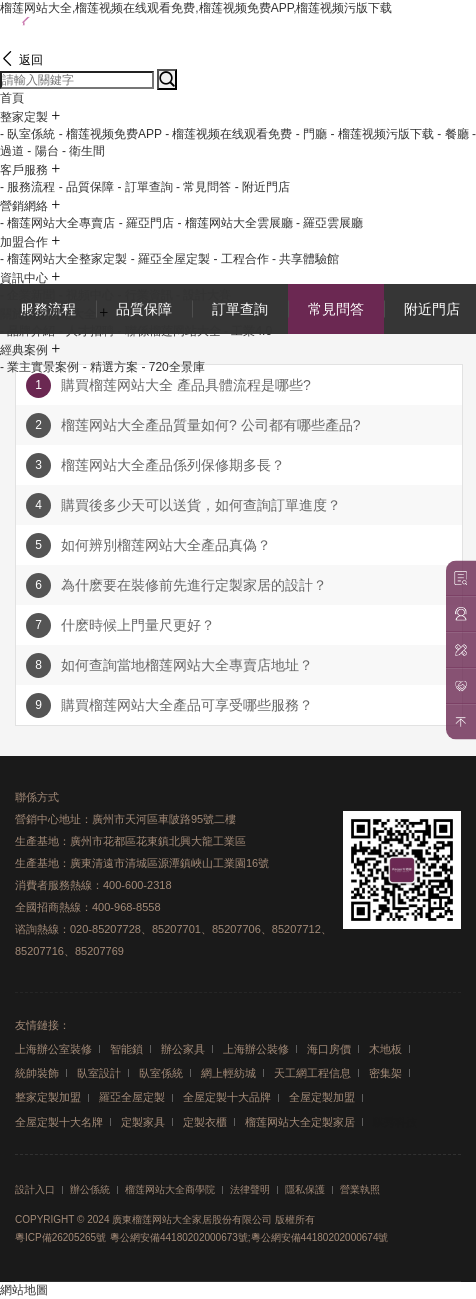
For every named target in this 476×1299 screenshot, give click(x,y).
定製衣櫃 (205, 1122)
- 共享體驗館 (305, 259)
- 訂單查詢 (144, 187)
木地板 (385, 1049)
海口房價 (329, 1049)
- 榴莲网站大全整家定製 (63, 259)
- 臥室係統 (27, 134)
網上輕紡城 (228, 1073)
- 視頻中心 (86, 295)
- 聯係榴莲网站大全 (168, 331)
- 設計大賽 (203, 295)
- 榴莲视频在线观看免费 (228, 134)
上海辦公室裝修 (53, 1049)
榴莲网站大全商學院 (170, 1190)
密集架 (385, 1073)
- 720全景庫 (172, 367)
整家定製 (24, 117)
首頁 (12, 98)
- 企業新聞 (27, 295)
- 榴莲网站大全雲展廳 (234, 223)
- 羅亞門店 (146, 223)
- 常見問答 (203, 187)
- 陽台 (42, 151)
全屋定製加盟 (322, 1097)
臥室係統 (161, 1073)
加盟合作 (24, 242)
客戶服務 (24, 170)
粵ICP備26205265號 (60, 1237)
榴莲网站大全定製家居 (300, 1122)
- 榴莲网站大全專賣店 (57, 223)
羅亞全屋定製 (132, 1097)
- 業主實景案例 (39, 367)
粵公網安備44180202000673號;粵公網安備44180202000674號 (249, 1237)
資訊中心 (24, 278)
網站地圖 (24, 1290)
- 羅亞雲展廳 (329, 223)
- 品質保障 (86, 187)
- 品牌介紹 (27, 331)
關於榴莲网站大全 (48, 314)
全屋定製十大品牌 (227, 1097)
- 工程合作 (240, 259)
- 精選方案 (110, 367)
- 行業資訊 (144, 295)
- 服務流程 (27, 187)
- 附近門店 (262, 187)
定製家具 (143, 1122)
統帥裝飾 (37, 1073)
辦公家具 (183, 1049)
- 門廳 (311, 134)
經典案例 (24, 350)
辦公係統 (90, 1190)
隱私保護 (305, 1190)
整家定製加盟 (48, 1097)
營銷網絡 (24, 206)
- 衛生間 (83, 151)
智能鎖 (126, 1049)
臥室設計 (99, 1073)
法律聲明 (250, 1190)
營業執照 (360, 1190)
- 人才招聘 (86, 331)
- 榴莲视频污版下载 (382, 134)
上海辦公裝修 (256, 1049)
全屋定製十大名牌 (59, 1122)
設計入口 (35, 1190)
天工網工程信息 (312, 1073)
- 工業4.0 (248, 331)
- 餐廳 (452, 134)
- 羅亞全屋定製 (170, 259)
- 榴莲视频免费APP (110, 134)
